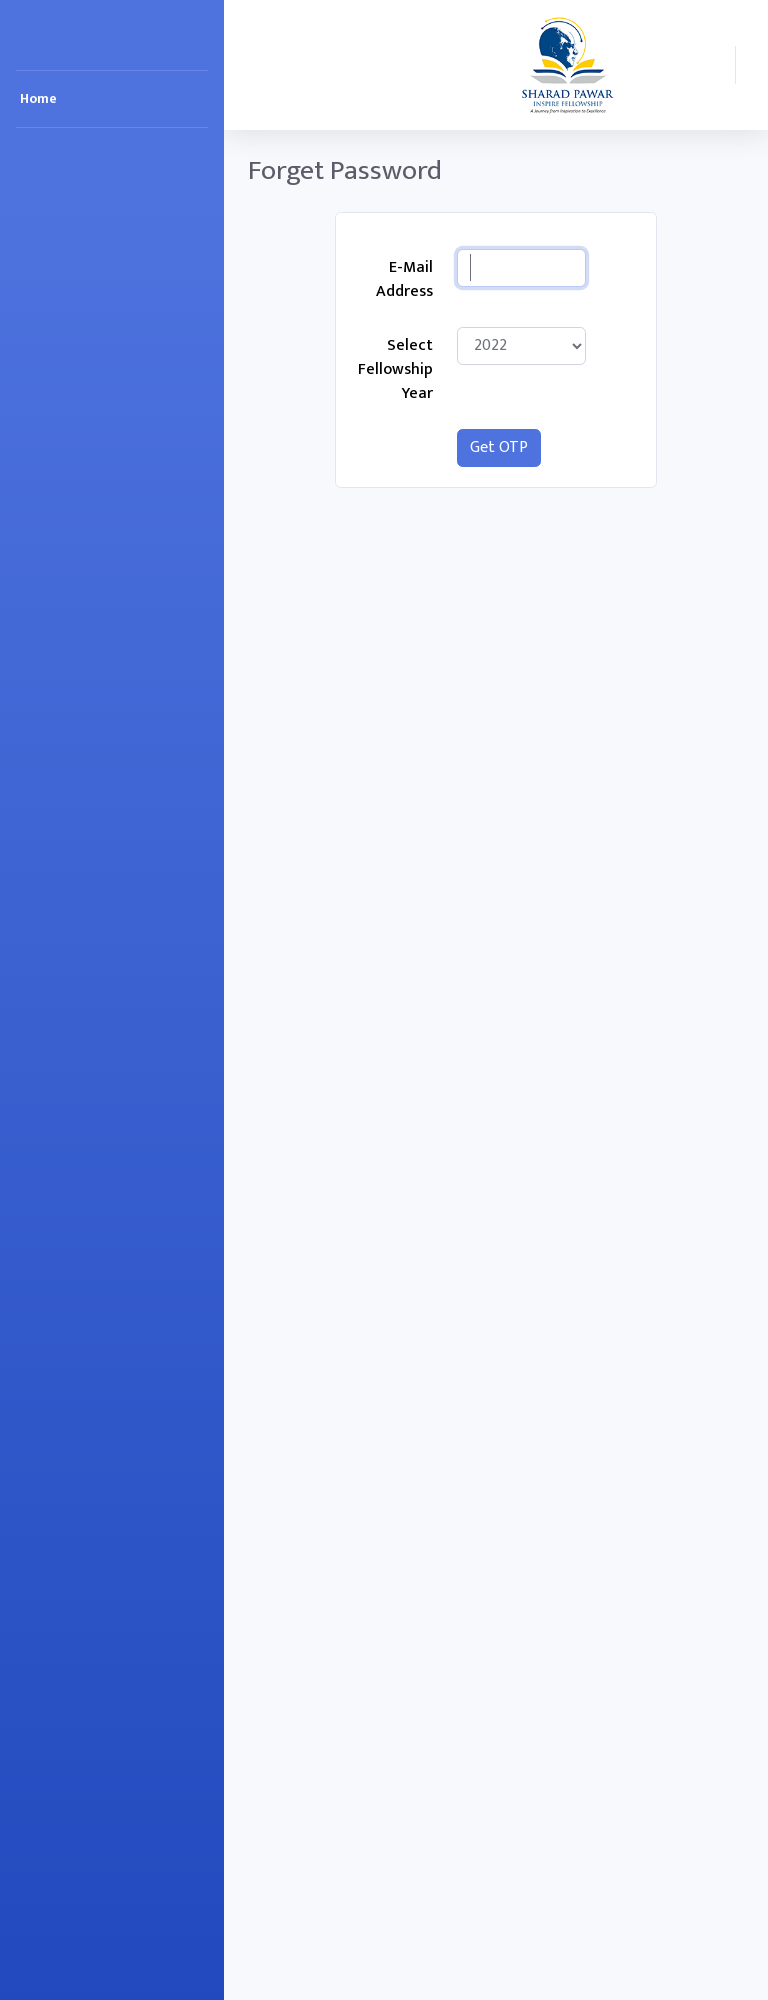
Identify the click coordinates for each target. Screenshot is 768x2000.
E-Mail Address (404, 279)
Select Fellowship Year (395, 369)
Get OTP (499, 447)
